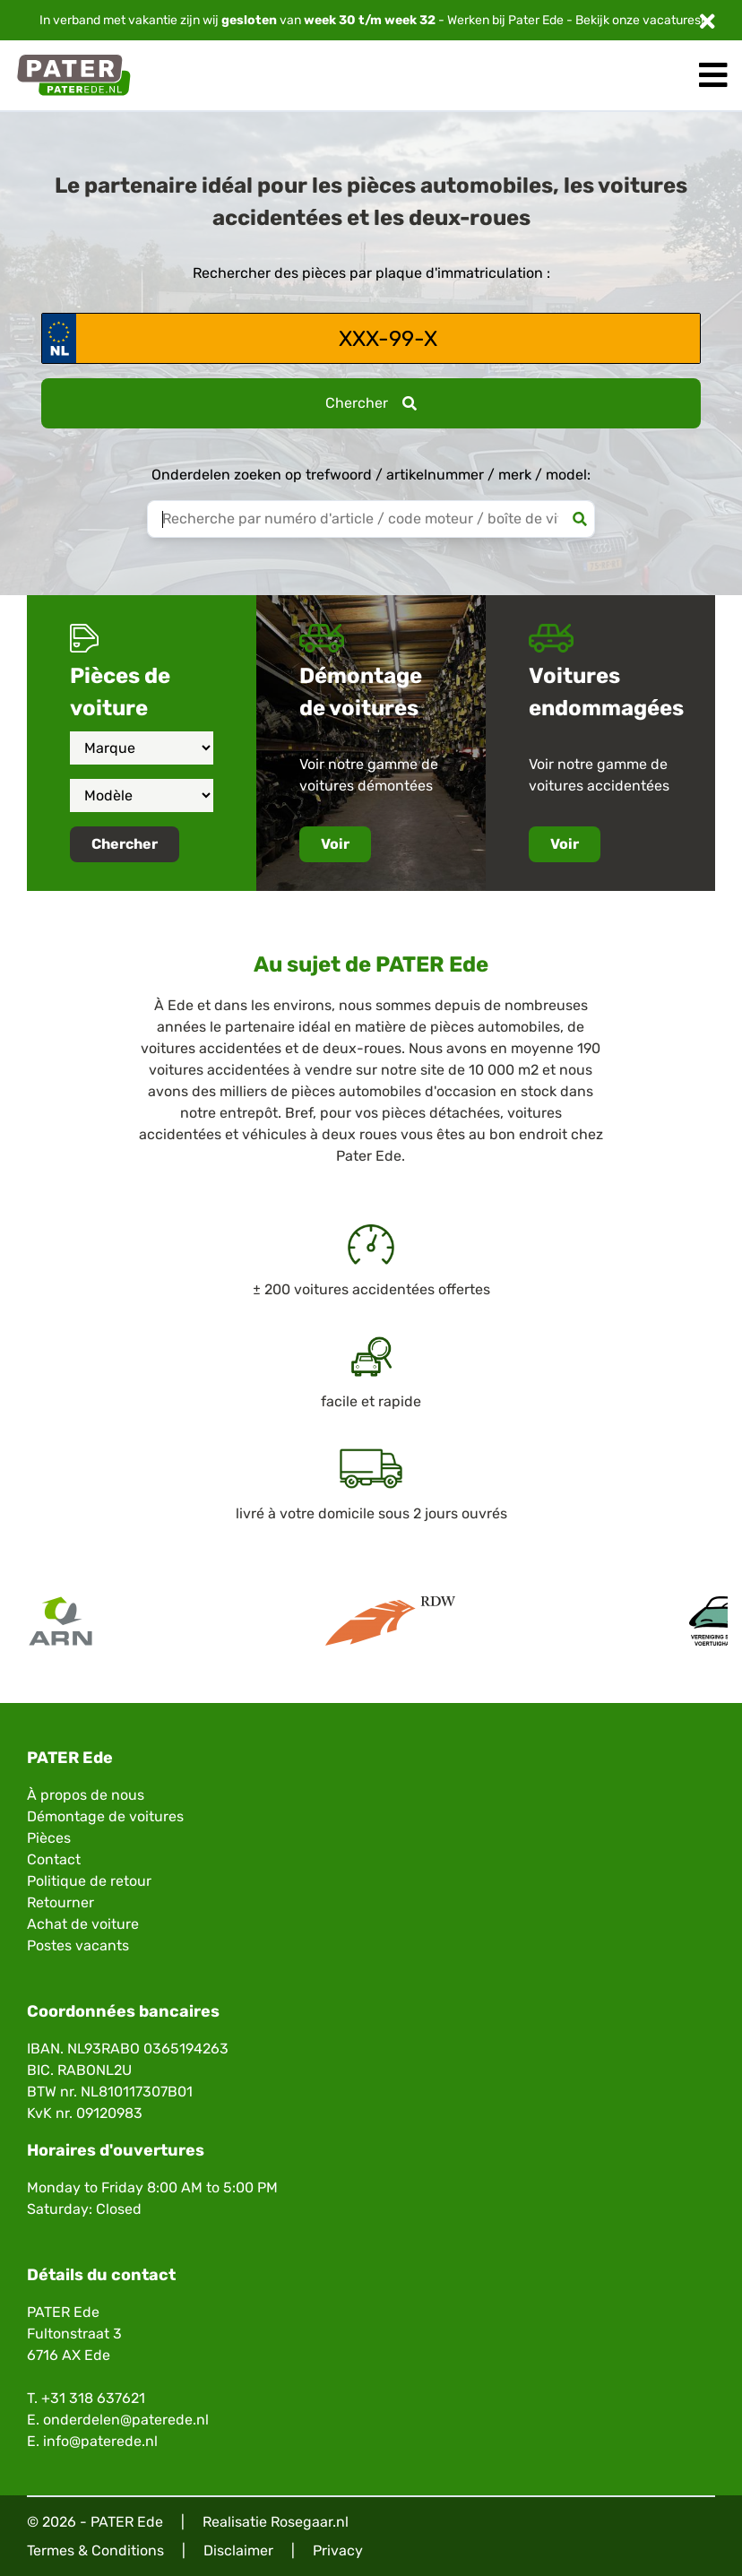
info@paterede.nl (100, 2441)
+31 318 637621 (93, 2398)
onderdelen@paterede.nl (126, 2419)
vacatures (672, 20)
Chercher (371, 402)
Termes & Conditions (95, 2550)
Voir (335, 843)
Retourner (60, 1902)
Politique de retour (89, 1880)
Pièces (49, 1837)
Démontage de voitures (105, 1816)
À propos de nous (85, 1794)
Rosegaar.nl (310, 2521)
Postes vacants (78, 1945)
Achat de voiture (83, 1923)
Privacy (338, 2550)
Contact (54, 1859)
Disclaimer (238, 2550)
